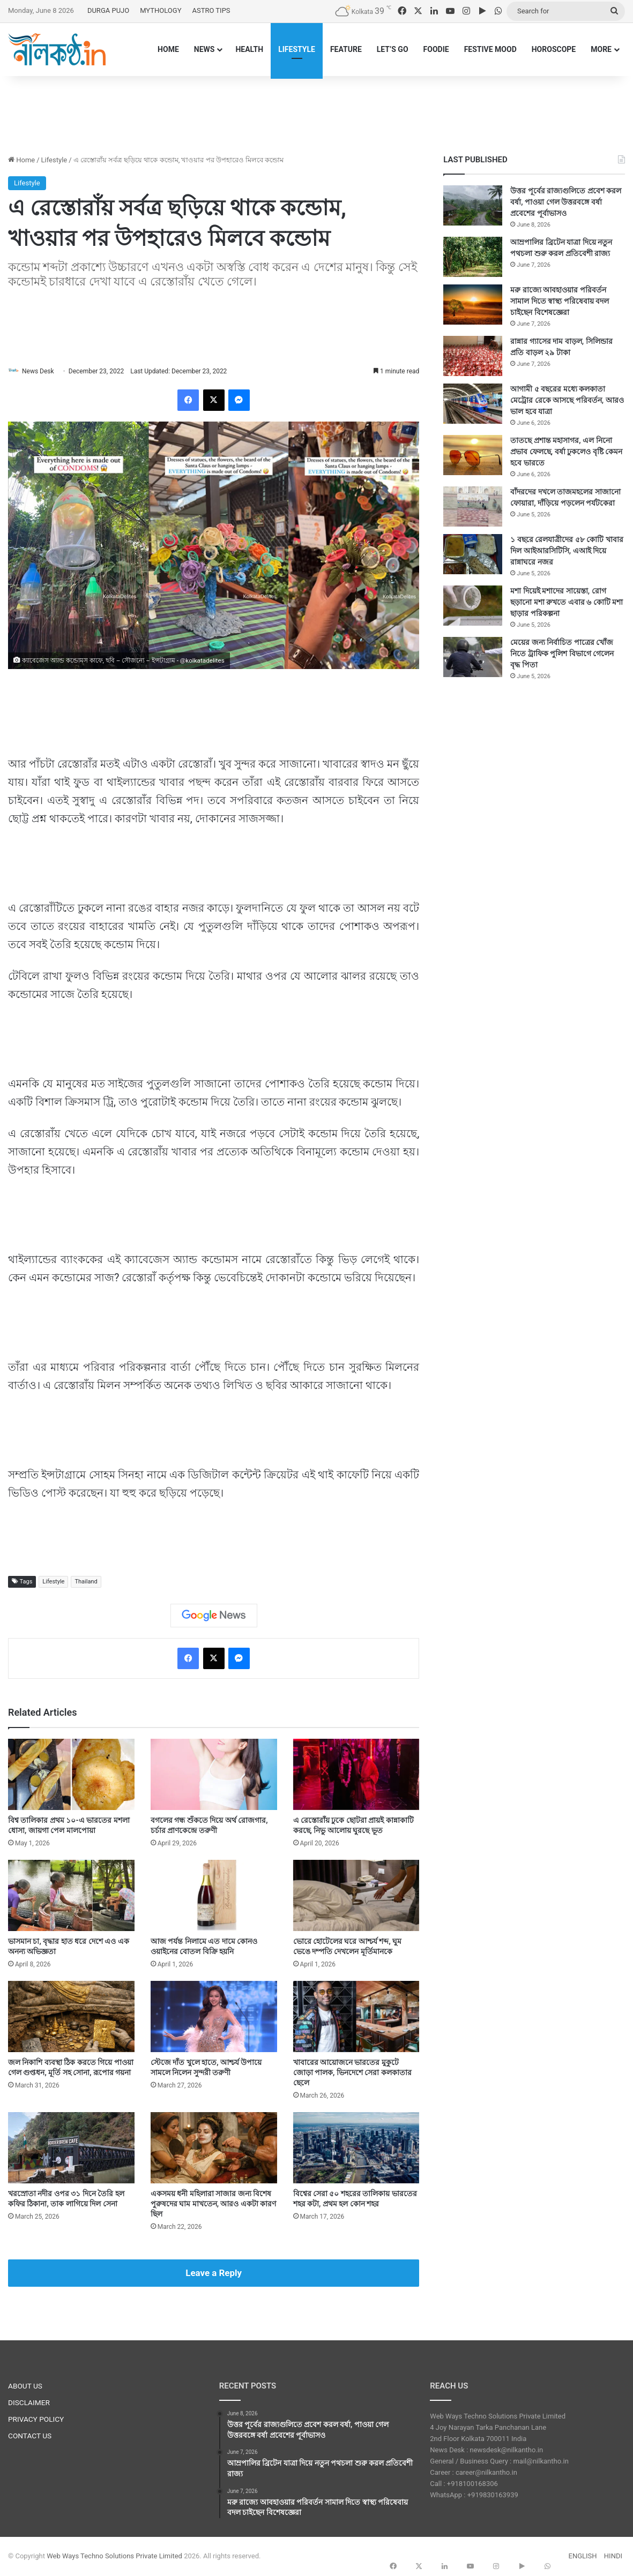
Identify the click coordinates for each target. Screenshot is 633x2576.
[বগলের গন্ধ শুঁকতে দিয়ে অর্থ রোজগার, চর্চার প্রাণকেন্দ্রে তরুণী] (214, 1775)
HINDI (613, 2556)
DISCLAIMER (29, 2403)
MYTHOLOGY (160, 10)
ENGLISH (583, 2556)
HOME (168, 49)
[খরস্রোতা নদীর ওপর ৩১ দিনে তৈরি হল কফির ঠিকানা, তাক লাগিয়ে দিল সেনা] (71, 2148)
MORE (601, 49)
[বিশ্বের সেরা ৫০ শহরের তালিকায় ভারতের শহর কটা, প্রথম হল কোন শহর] (356, 2148)
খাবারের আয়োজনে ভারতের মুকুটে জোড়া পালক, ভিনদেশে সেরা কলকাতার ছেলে (352, 2073)
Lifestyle (54, 160)
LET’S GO (392, 49)
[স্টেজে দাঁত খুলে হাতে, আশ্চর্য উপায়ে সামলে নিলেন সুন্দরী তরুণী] (214, 2017)
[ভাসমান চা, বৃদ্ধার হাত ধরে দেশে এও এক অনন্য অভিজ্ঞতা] (71, 1896)
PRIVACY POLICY (36, 2420)
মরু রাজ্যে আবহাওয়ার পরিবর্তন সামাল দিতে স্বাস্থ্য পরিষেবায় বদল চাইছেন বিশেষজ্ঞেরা (559, 301)
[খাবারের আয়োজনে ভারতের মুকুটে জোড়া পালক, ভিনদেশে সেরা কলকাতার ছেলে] (356, 2017)
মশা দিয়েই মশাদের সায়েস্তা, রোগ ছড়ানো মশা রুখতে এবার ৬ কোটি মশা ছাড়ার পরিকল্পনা (566, 602)
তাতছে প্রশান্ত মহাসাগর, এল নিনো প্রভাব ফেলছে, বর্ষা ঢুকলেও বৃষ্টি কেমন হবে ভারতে (566, 451)
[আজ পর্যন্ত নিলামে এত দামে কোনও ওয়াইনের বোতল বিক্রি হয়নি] (214, 1896)
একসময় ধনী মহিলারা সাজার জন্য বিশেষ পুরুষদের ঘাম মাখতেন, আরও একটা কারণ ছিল (214, 2204)
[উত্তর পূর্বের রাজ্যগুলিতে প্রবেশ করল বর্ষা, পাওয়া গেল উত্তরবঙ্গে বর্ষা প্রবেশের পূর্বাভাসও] (472, 205)
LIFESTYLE (296, 49)
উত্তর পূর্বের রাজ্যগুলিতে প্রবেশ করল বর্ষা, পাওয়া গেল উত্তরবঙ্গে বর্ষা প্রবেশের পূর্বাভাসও (565, 201)
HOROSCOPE (554, 49)
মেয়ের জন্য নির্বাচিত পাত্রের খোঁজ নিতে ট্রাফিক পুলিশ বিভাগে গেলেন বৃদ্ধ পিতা (562, 653)
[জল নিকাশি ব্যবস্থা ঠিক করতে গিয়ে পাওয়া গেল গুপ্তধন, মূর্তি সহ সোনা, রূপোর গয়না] (71, 2017)
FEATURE (346, 49)
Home (21, 160)
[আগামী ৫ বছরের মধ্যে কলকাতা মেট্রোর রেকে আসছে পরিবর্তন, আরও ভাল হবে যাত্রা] (472, 404)
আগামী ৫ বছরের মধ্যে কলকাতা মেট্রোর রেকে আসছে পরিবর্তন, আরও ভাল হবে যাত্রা (566, 400)
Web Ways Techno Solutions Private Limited (114, 2556)
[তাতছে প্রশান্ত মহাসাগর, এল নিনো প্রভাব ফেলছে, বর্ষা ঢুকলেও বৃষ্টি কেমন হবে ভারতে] (472, 455)
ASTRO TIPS (211, 10)
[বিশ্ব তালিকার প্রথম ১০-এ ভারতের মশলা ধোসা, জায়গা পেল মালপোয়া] (71, 1775)
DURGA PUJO (108, 10)
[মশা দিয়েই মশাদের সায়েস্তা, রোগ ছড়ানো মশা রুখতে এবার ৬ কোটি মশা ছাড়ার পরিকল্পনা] (472, 605)
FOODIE (436, 49)
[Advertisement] (317, 111)
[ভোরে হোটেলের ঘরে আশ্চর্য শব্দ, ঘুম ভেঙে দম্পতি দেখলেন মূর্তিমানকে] (356, 1896)
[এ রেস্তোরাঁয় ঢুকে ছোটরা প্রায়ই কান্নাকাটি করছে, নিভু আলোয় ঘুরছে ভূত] (356, 1775)
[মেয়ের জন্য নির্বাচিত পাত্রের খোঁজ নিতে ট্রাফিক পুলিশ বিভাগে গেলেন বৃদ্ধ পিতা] (472, 657)
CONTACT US (29, 2436)
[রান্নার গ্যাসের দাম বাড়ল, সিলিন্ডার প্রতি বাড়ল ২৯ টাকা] (472, 356)
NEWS (204, 49)
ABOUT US (25, 2387)
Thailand (86, 1582)
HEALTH (249, 49)
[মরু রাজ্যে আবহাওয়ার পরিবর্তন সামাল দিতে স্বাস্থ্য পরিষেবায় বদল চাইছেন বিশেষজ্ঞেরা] (472, 304)
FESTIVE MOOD (490, 49)
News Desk (43, 371)
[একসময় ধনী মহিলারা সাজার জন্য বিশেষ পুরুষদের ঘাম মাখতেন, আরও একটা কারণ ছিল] (214, 2148)
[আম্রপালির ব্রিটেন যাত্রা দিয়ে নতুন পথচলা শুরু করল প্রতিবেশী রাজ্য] (472, 257)
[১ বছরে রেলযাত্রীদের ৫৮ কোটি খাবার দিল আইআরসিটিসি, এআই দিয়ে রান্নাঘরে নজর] (472, 554)
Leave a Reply (213, 2274)
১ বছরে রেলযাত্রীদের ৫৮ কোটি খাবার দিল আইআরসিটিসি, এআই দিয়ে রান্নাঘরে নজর (566, 550)
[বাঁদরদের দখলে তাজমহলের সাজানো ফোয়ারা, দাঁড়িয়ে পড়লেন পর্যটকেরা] (472, 506)
